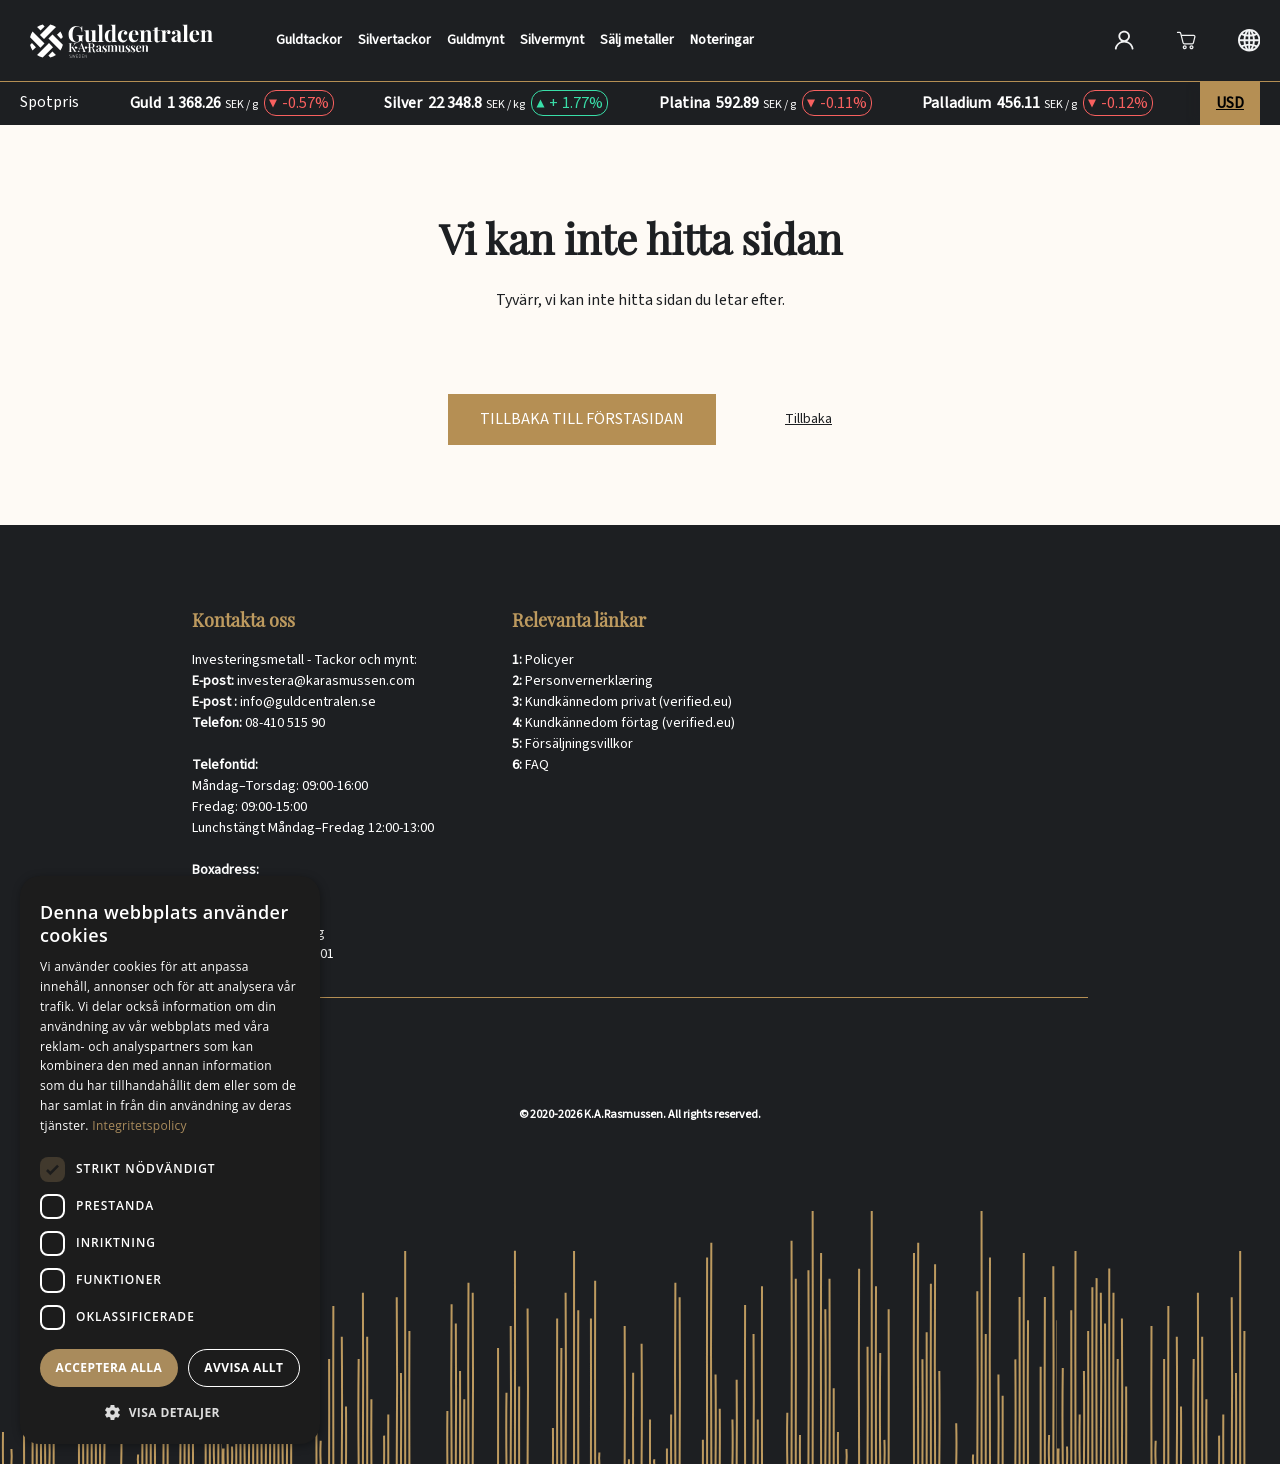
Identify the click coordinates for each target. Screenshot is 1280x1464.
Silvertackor (385, 40)
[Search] (913, 40)
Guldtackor (300, 40)
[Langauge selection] (1249, 40)
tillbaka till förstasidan (582, 419)
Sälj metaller (628, 40)
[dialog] (170, 1160)
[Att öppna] (1186, 40)
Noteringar (713, 40)
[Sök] (1055, 38)
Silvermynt (543, 40)
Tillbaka (808, 419)
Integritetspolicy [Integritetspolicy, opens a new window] (139, 1125)
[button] (170, 1412)
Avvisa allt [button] (243, 1367)
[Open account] (1124, 40)
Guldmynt (466, 40)
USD (1230, 103)
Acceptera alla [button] (109, 1367)
